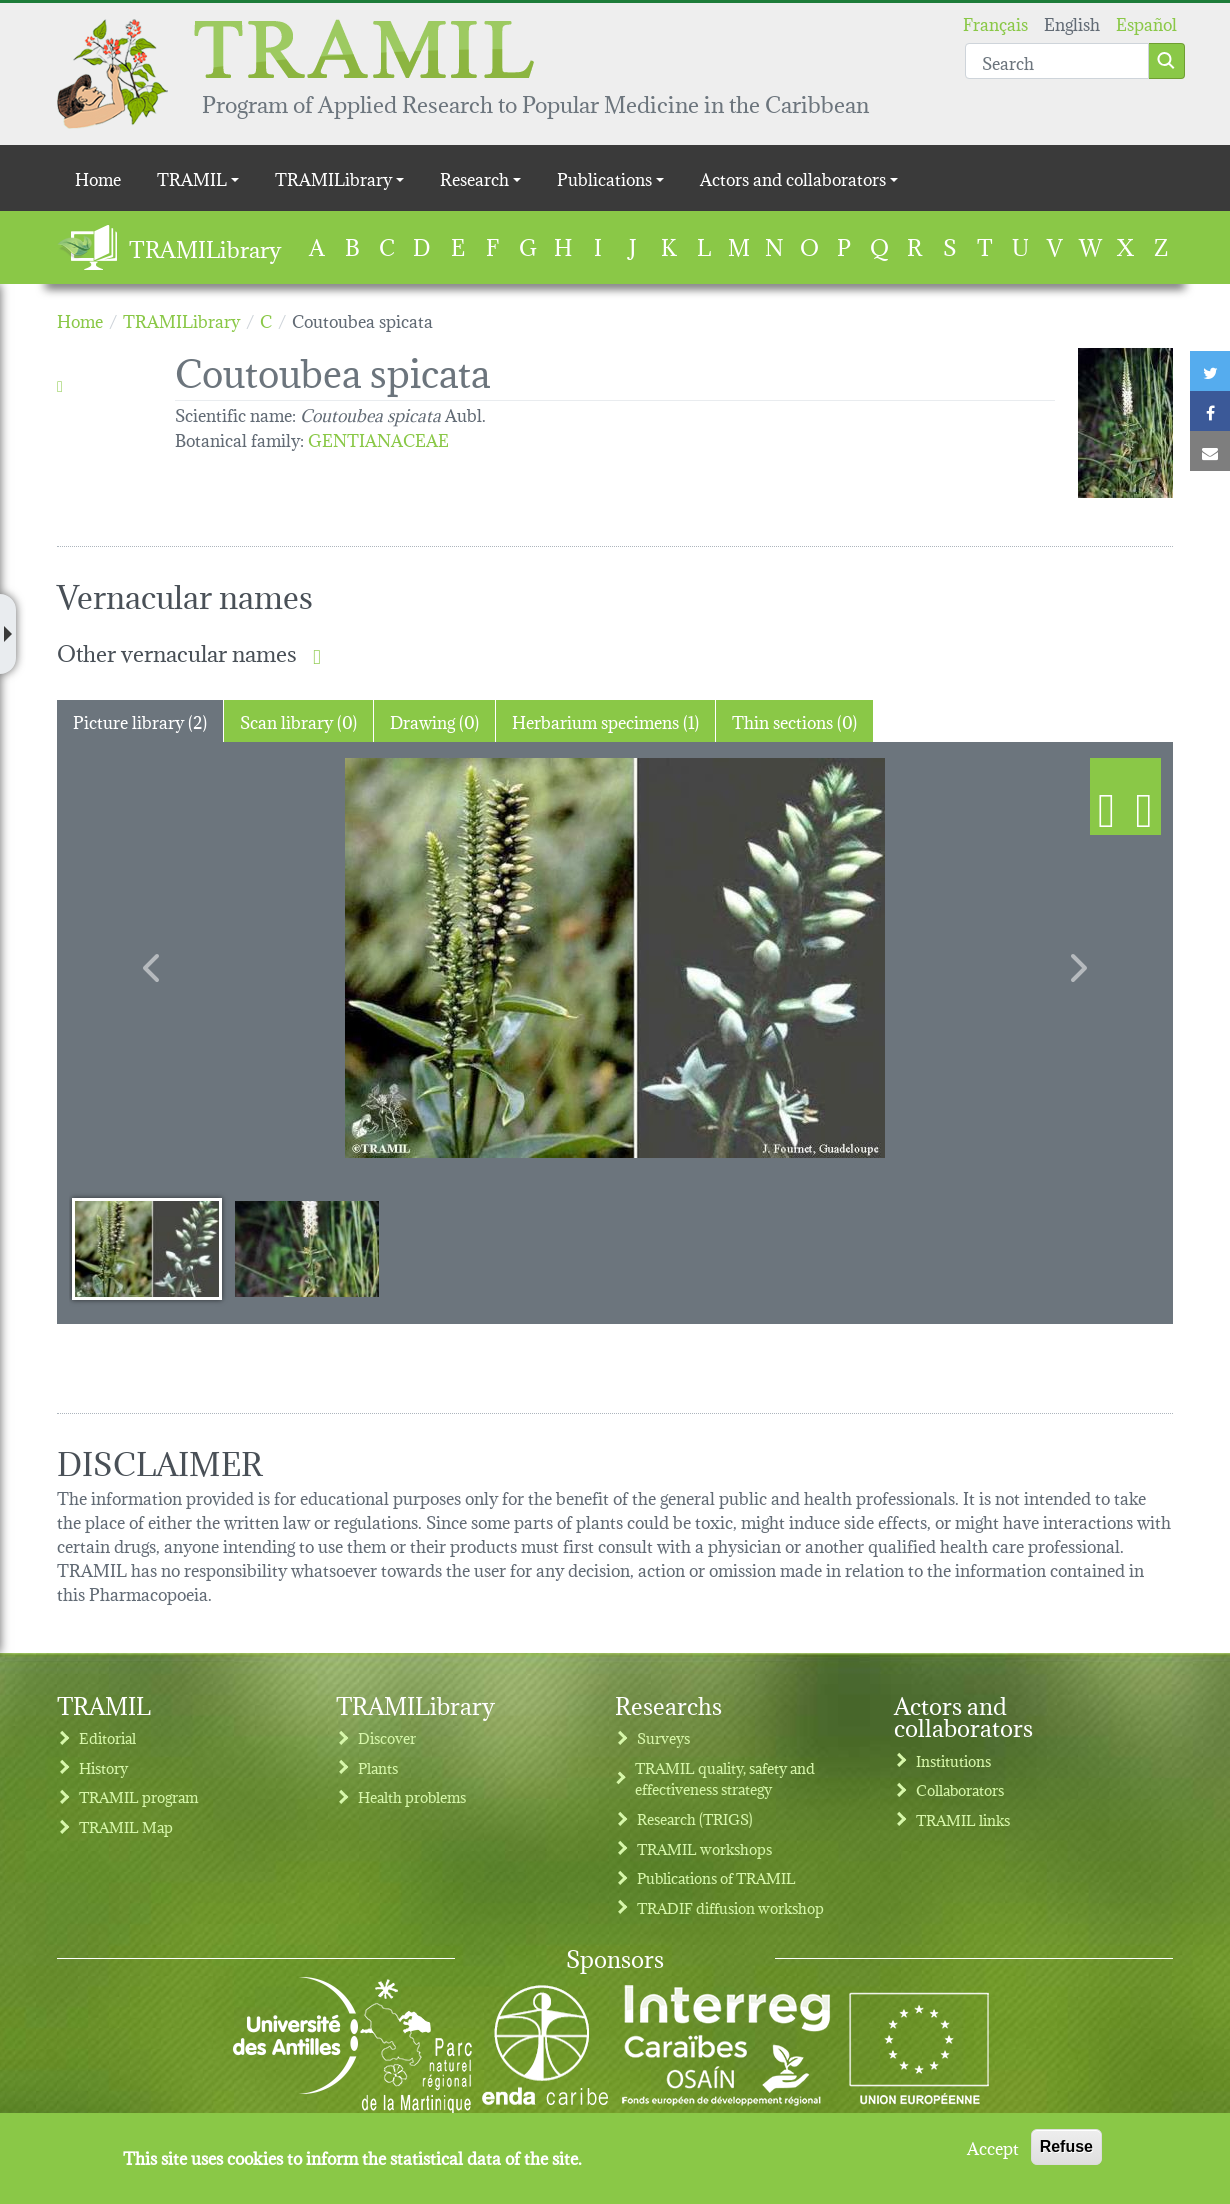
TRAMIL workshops (704, 1848)
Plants (378, 1767)
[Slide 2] (307, 1248)
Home (98, 177)
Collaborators (960, 1789)
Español (1146, 22)
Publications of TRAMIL (716, 1877)
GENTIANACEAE (378, 438)
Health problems (412, 1796)
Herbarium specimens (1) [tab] (605, 720)
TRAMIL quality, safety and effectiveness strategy (725, 1778)
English (1072, 22)
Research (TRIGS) (695, 1818)
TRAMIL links (963, 1819)
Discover (387, 1737)
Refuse (1066, 2146)
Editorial (107, 1737)
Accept (993, 2147)
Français (995, 22)
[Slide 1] (147, 1248)
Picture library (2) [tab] (140, 720)
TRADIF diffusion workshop (730, 1907)
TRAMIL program (138, 1796)
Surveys (663, 1737)
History (103, 1767)
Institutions (953, 1760)
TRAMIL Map (126, 1826)
